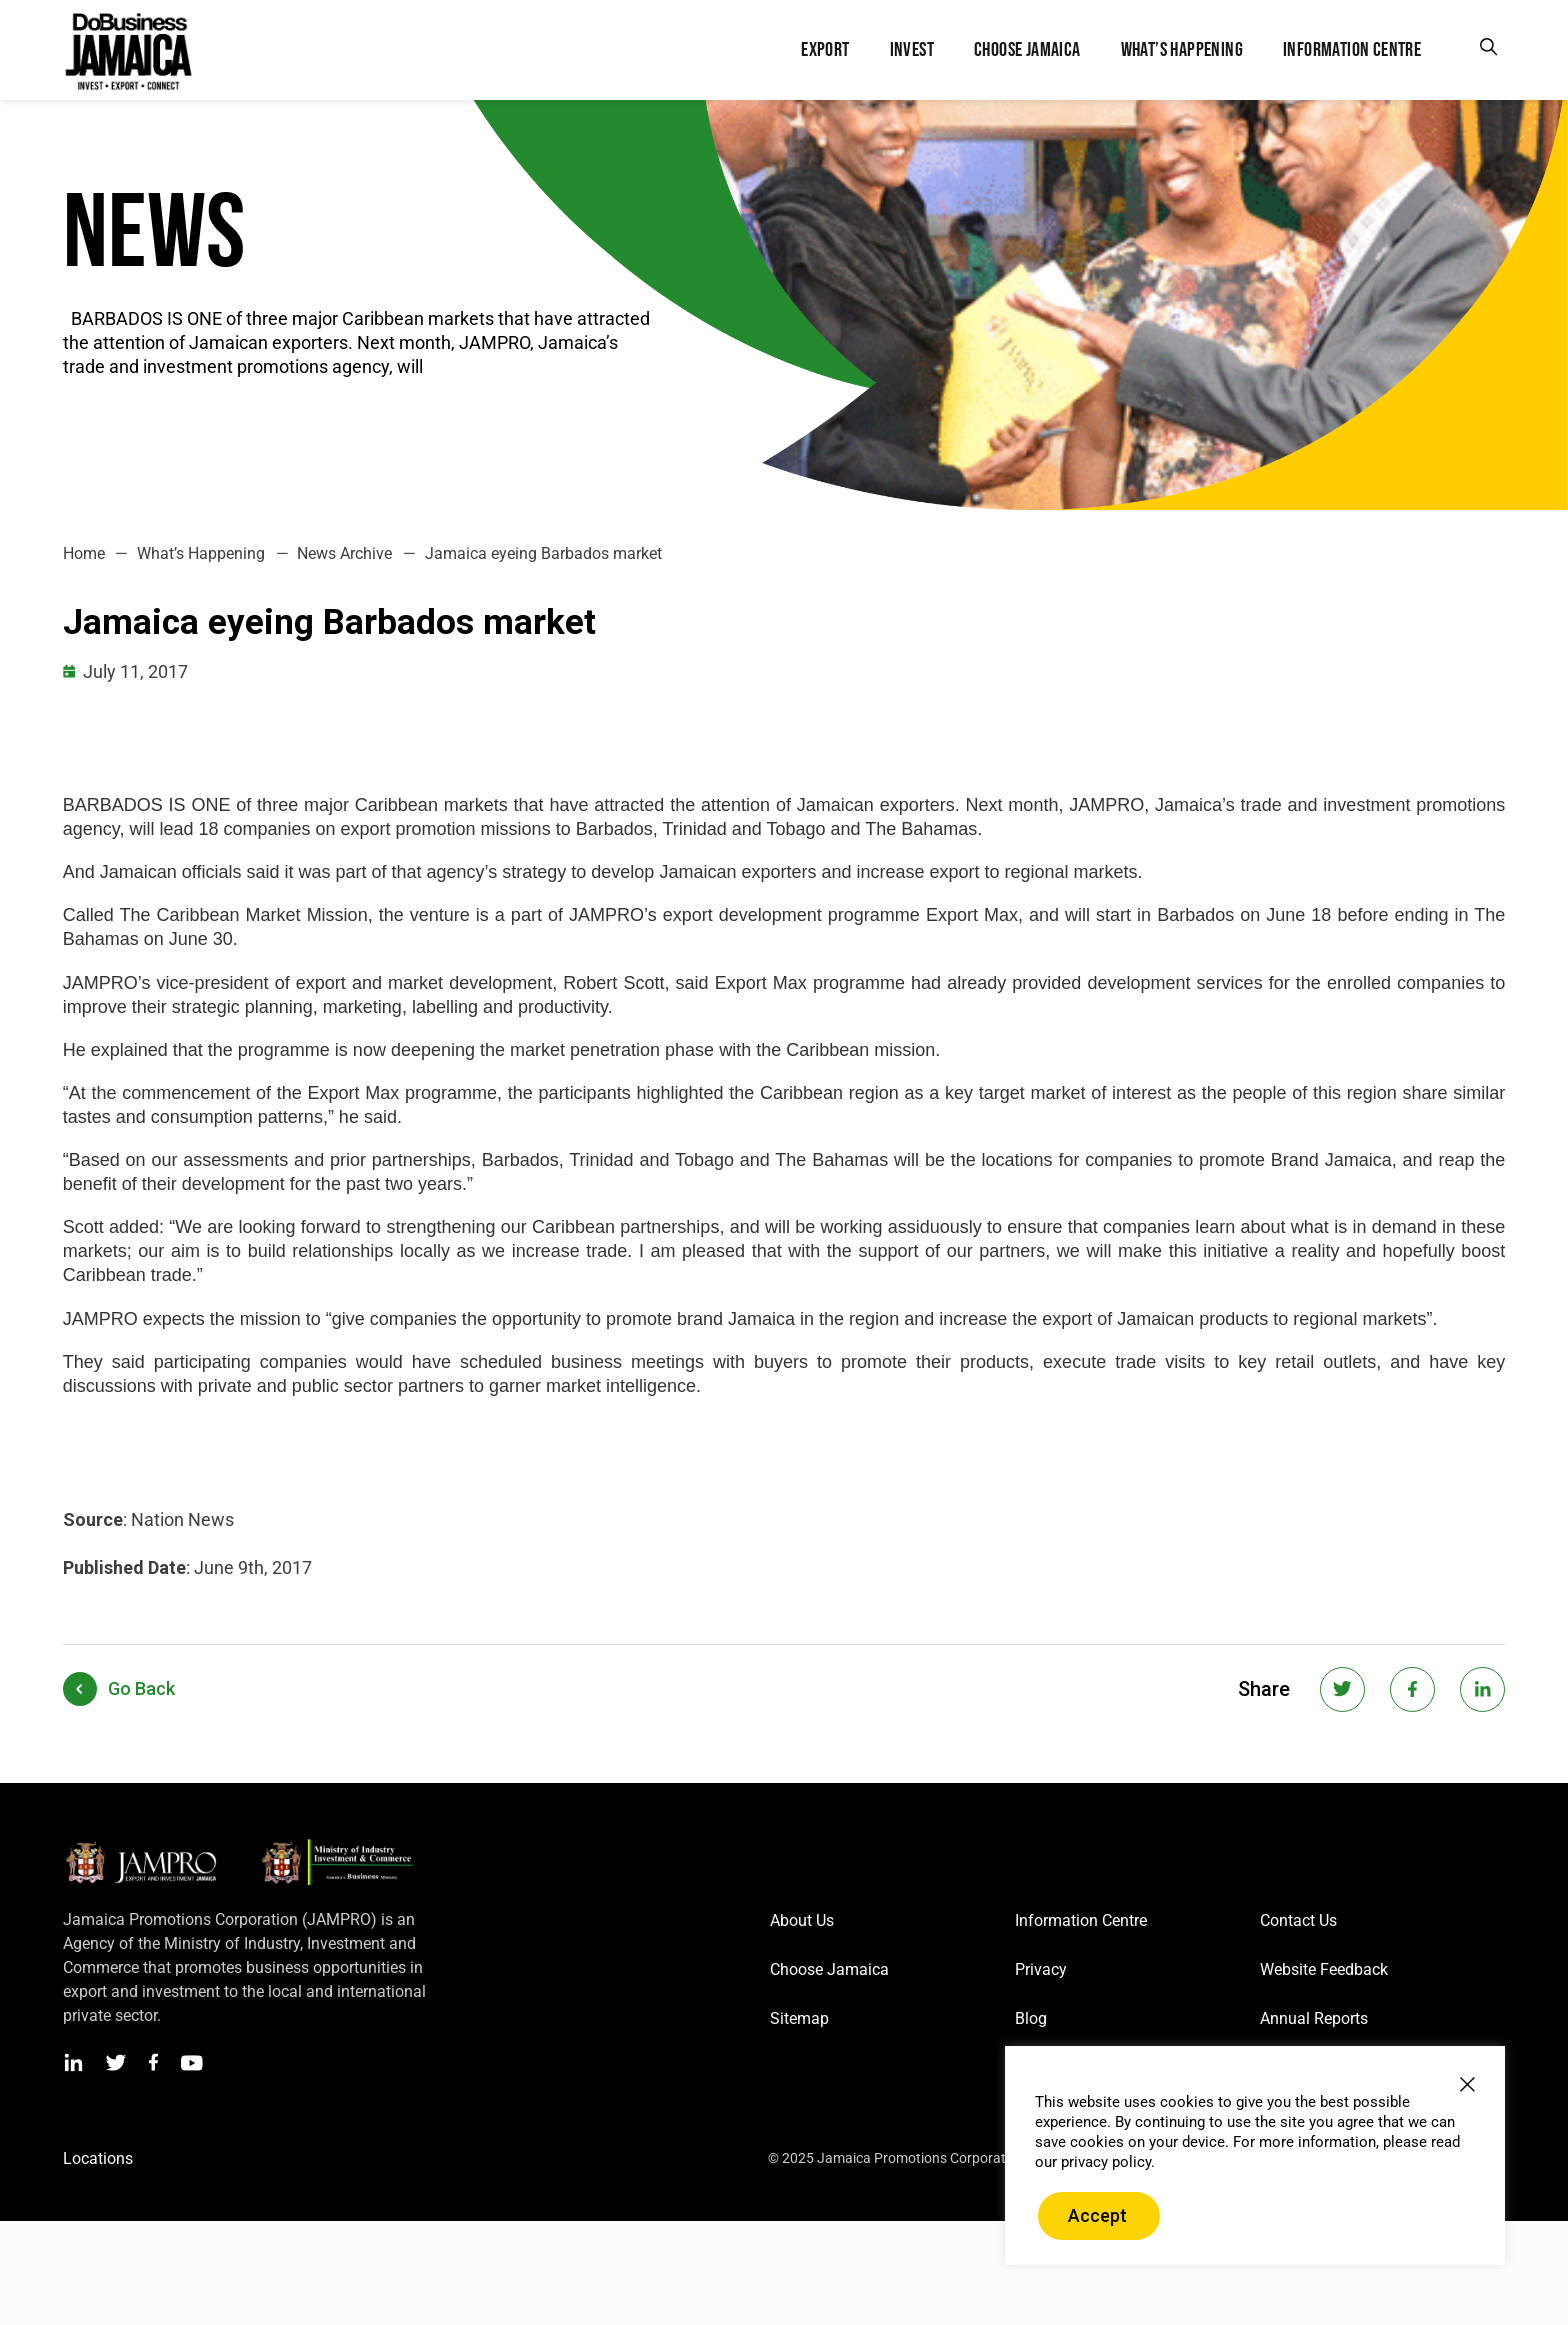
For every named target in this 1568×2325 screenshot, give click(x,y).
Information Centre (1081, 1920)
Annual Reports (1314, 2018)
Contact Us (1298, 1920)
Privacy (1041, 1969)
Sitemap (799, 2018)
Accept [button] (1097, 2215)
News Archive (344, 553)
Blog (1031, 2018)
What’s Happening (201, 553)
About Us (802, 1920)
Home (84, 553)
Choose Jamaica (829, 1969)
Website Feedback (1324, 1969)
